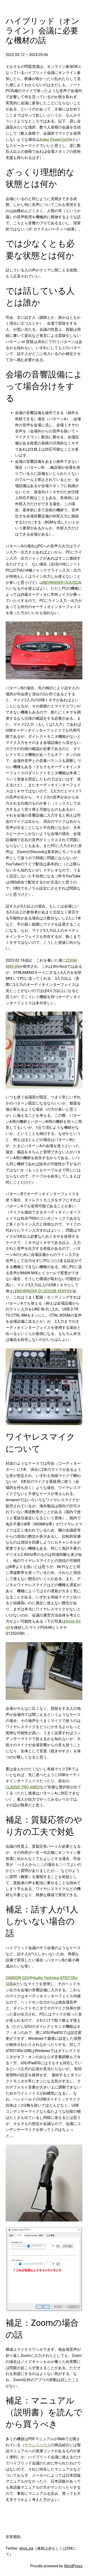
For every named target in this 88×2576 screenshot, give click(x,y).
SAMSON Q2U (17, 1977)
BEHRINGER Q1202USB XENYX (43, 1291)
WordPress (73, 2566)
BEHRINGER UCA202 (60, 582)
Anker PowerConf (54, 139)
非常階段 (13, 2537)
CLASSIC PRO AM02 (23, 1787)
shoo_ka (26, 2548)
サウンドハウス (37, 2445)
